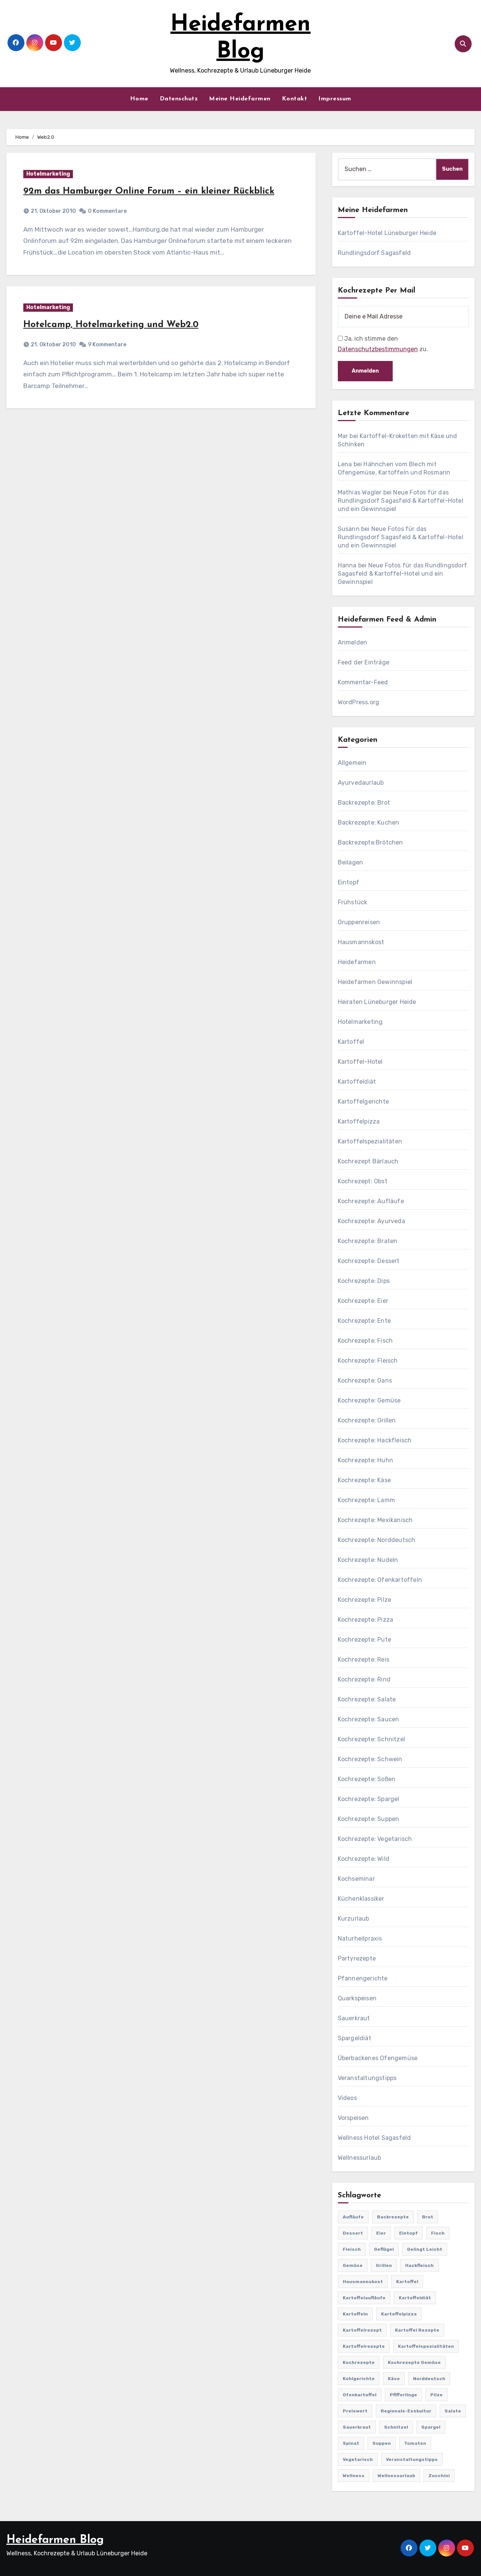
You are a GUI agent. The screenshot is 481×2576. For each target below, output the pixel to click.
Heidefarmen (357, 962)
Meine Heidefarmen (240, 99)
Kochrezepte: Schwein (370, 1759)
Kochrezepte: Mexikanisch (375, 1520)
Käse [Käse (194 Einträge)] (394, 2378)
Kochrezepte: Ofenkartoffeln (380, 1579)
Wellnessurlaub (359, 2157)
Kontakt (294, 99)
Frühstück (353, 902)
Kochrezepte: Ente (364, 1320)
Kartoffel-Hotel (360, 1061)
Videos (347, 2097)
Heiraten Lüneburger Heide (377, 1001)
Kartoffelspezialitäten (370, 1141)
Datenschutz (179, 99)
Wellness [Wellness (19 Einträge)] (354, 2475)
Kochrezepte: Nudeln (368, 1559)
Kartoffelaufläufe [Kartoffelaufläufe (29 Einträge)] (364, 2297)
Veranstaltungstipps (367, 2078)
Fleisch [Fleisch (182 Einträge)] (352, 2249)
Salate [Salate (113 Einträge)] (453, 2411)
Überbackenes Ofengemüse (378, 2058)
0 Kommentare (107, 211)
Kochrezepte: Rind (364, 1679)
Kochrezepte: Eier (363, 1300)
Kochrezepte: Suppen (368, 1818)
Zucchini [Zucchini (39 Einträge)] (439, 2475)
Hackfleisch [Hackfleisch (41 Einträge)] (419, 2265)
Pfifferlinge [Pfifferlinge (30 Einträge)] (403, 2394)
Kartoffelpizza (359, 1121)
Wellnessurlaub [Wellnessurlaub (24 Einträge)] (396, 2475)
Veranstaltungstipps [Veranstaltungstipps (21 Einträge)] (412, 2459)
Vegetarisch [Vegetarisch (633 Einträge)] (358, 2459)
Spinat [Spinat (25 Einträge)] (351, 2443)
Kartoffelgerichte (363, 1101)
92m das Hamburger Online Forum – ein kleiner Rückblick (148, 191)
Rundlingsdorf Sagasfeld (374, 252)
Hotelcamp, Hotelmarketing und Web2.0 (110, 324)
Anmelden (353, 642)
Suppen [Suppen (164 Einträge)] (381, 2443)
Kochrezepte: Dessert (369, 1260)
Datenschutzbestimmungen (378, 349)
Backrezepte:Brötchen (370, 842)
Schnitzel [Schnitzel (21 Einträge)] (396, 2427)
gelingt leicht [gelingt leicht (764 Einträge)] (424, 2249)
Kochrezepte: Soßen (367, 1779)
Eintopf (348, 882)
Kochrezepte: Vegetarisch (375, 1838)
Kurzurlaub (353, 1918)
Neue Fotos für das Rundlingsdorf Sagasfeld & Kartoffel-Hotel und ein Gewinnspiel (400, 500)
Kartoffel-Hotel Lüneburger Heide (387, 233)
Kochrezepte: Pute (364, 1639)
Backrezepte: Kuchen (368, 822)
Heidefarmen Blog (55, 2540)
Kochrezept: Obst (362, 1181)
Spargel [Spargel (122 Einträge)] (430, 2427)
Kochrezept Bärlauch (368, 1161)
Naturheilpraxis (360, 1938)
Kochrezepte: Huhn (365, 1460)
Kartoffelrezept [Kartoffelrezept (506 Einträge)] (362, 2330)
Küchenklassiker (361, 1898)
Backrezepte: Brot (364, 802)
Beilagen (350, 862)
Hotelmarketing (48, 174)
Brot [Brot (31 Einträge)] (427, 2217)
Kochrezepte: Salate (367, 1699)
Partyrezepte (357, 1958)
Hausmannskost (361, 942)
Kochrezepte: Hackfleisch (375, 1440)
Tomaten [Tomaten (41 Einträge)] (415, 2443)
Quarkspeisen (357, 1998)
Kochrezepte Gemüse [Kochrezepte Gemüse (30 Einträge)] (414, 2362)
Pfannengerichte (363, 1978)
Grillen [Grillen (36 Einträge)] (384, 2265)
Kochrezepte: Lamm (366, 1500)
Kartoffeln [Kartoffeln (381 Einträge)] (355, 2314)
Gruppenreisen (359, 922)
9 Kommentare (107, 344)
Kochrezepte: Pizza (365, 1619)
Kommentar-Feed (363, 682)
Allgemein (352, 762)
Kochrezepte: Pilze (365, 1599)
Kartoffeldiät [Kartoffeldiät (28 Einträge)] (415, 2297)
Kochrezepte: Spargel (368, 1799)
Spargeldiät (354, 2038)
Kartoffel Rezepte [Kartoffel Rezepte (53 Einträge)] (417, 2330)
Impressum (334, 99)
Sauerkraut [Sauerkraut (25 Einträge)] (357, 2427)
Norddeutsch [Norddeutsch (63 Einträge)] (429, 2378)
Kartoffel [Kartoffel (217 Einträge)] (407, 2281)
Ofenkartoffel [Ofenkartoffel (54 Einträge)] (360, 2394)
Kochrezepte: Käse (364, 1480)
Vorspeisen (353, 2117)
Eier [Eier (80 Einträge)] (381, 2233)
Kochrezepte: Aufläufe (371, 1201)
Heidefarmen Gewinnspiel (375, 982)
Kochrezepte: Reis (363, 1659)
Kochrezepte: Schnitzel (371, 1739)
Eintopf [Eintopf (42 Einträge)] (408, 2233)
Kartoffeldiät (357, 1081)
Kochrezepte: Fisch (365, 1340)
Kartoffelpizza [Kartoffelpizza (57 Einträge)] (399, 2314)
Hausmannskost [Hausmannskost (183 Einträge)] (363, 2281)
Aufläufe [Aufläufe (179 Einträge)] (353, 2217)
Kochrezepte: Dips (364, 1280)
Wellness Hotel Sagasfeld (374, 2137)
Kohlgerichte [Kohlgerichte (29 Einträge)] (359, 2378)
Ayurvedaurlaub (361, 782)
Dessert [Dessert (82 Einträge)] (353, 2233)
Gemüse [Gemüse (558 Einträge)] (353, 2265)
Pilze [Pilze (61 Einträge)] (436, 2394)
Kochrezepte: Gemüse (369, 1400)
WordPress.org (359, 702)
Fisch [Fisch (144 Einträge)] (438, 2233)
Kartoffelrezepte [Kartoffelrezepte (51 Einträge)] (364, 2346)
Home (139, 99)
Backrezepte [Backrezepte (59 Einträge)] (393, 2217)
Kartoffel (351, 1041)
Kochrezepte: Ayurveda (371, 1221)
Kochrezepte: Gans (365, 1380)
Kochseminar (356, 1878)
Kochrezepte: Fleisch (368, 1360)
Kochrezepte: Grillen (367, 1420)
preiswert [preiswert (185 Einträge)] (355, 2411)
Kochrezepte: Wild (363, 1858)
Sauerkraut (354, 2018)
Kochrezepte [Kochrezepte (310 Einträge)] (359, 2362)
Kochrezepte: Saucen (368, 1719)
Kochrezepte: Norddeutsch (377, 1539)
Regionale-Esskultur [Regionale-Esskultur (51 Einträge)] (406, 2411)
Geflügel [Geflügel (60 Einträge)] (384, 2249)
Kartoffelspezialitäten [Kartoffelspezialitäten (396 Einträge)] (426, 2346)
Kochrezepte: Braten (368, 1241)
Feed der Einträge (363, 662)
